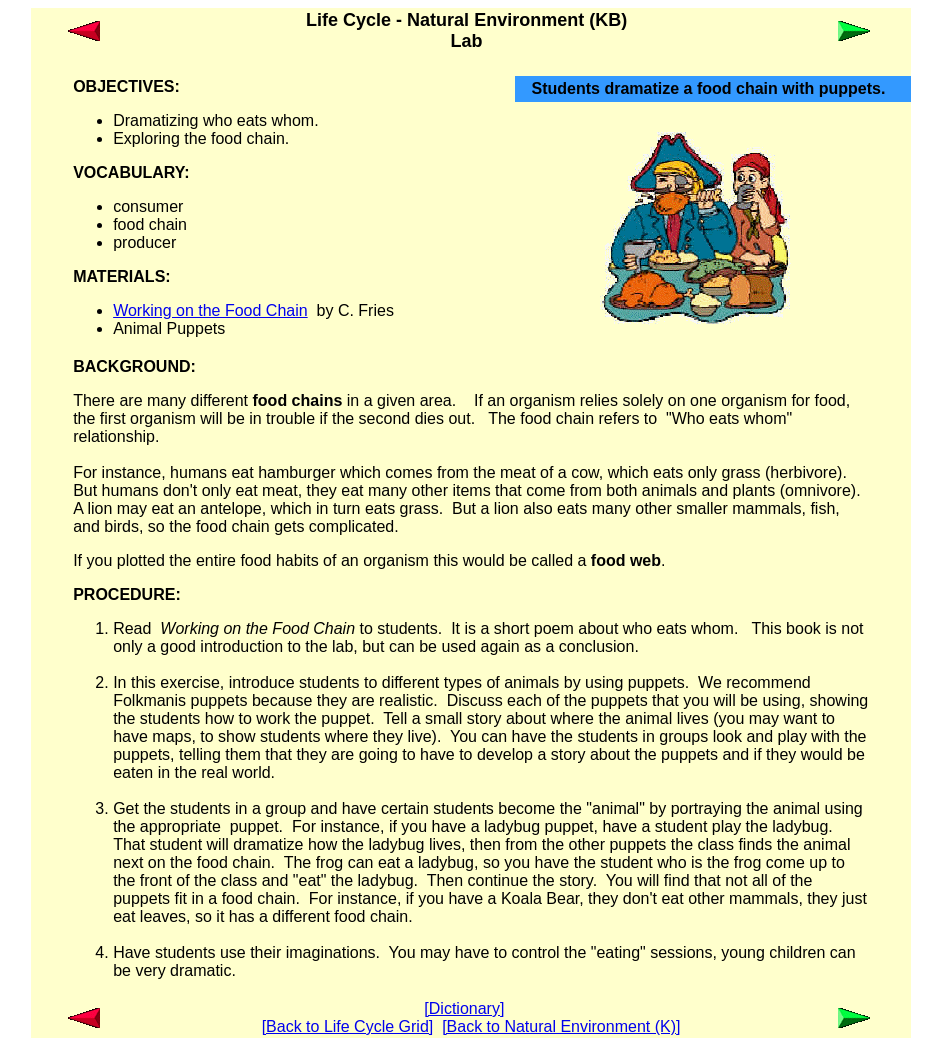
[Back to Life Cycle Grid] (348, 1026)
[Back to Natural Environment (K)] (561, 1026)
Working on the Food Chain (210, 310)
